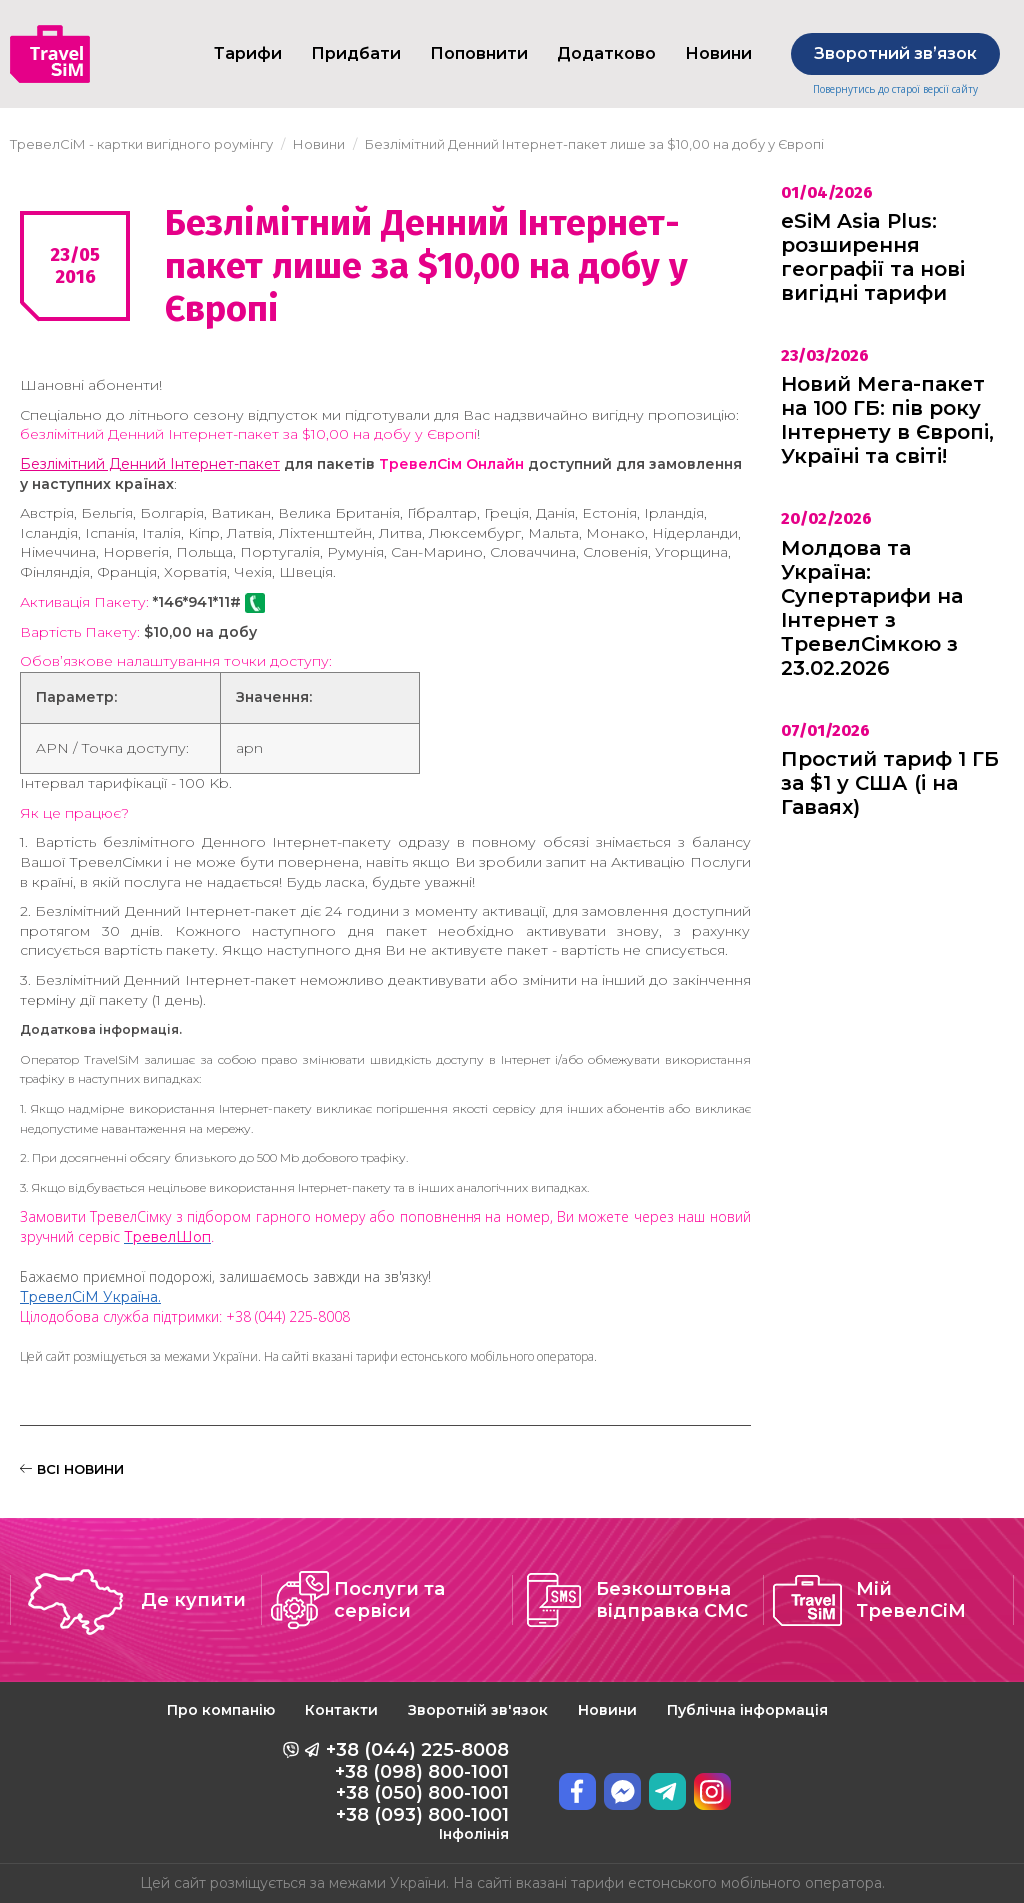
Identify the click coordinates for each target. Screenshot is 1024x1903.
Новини (607, 1710)
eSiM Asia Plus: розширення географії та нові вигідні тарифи (873, 257)
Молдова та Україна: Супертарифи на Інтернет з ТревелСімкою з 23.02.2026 (872, 608)
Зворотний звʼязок (895, 53)
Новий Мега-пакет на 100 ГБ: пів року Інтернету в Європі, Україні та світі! (887, 420)
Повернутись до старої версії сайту (895, 89)
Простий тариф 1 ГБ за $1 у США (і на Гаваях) (890, 783)
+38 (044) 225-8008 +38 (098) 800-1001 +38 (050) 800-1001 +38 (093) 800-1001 (417, 1791)
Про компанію (221, 1710)
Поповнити (479, 53)
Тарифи (248, 53)
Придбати (356, 53)
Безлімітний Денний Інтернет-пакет (150, 464)
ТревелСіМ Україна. (90, 1297)
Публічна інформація (747, 1710)
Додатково (606, 53)
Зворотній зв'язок (478, 1710)
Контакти (341, 1710)
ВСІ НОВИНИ (72, 1469)
